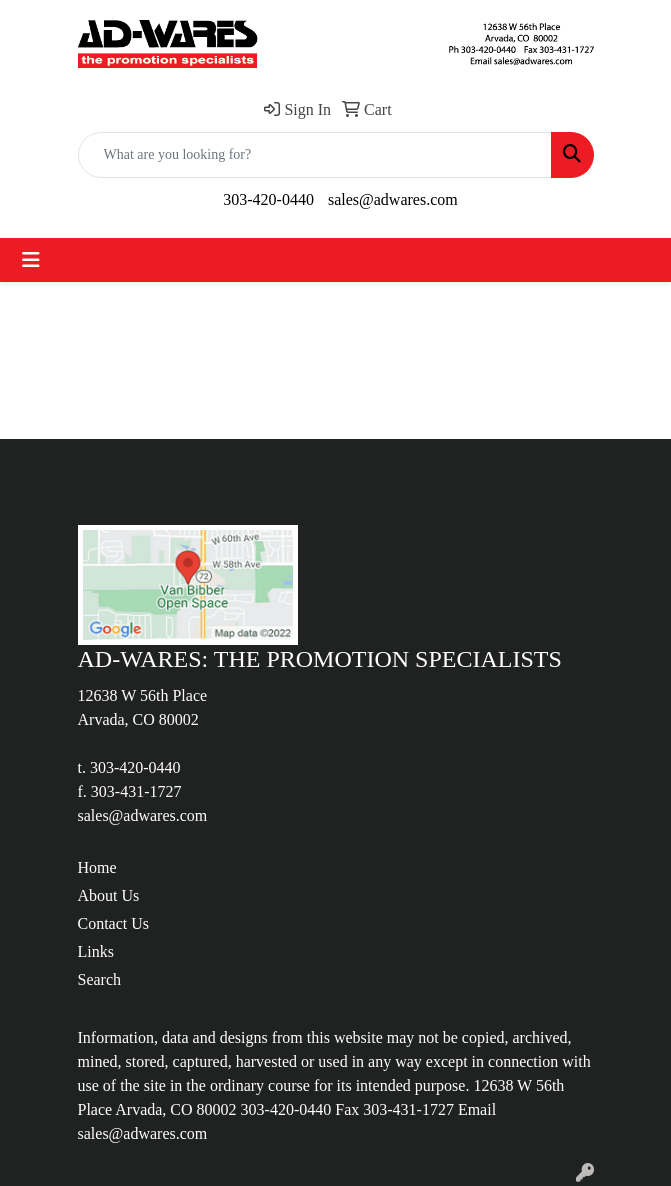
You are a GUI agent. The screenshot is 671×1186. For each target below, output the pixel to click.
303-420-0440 (268, 199)
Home (97, 867)
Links (96, 951)
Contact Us (114, 923)
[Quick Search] (315, 155)
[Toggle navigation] (31, 260)
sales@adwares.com (393, 199)
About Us (109, 895)
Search (100, 979)
